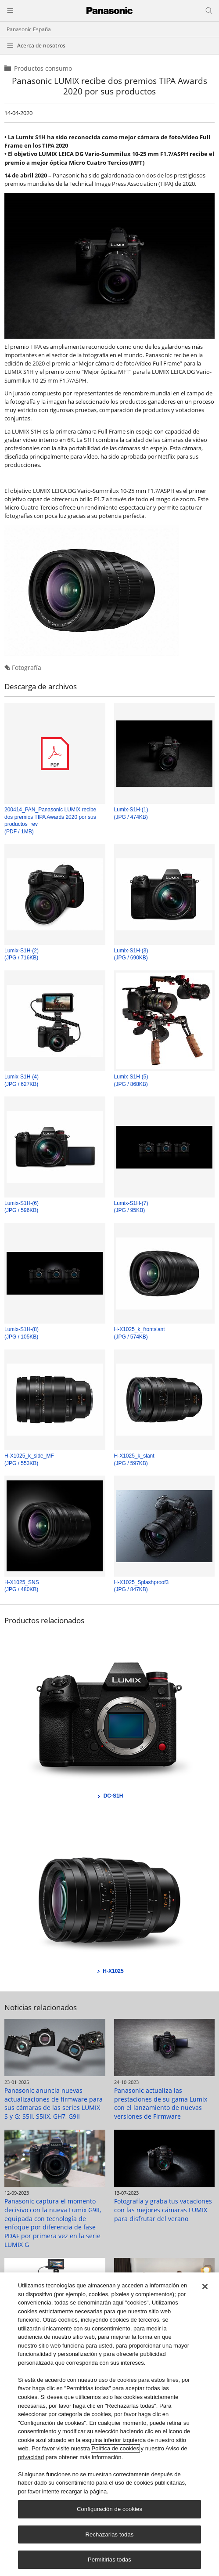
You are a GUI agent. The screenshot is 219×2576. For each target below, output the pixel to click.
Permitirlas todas (109, 2559)
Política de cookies (115, 2448)
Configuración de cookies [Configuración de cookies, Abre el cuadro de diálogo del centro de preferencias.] (109, 2509)
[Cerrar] (205, 2286)
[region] (109, 2424)
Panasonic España (29, 29)
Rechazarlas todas (110, 2534)
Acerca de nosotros (41, 45)
